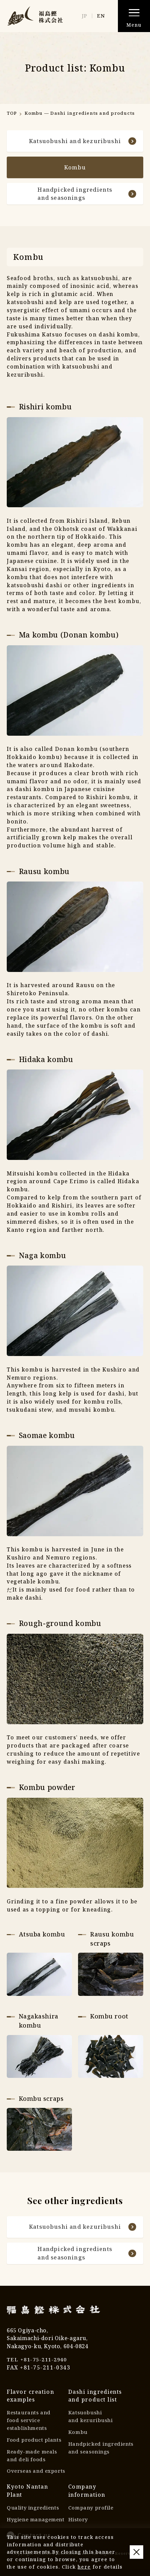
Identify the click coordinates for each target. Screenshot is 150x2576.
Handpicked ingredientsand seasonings (86, 196)
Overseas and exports (36, 2476)
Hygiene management (36, 2525)
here (84, 2567)
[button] (134, 16)
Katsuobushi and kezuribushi (81, 141)
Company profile (91, 2513)
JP (84, 15)
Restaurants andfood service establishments (29, 2424)
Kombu (78, 2436)
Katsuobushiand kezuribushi (90, 2420)
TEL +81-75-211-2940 (39, 2363)
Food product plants (34, 2444)
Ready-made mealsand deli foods (32, 2460)
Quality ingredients (33, 2513)
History (78, 2525)
